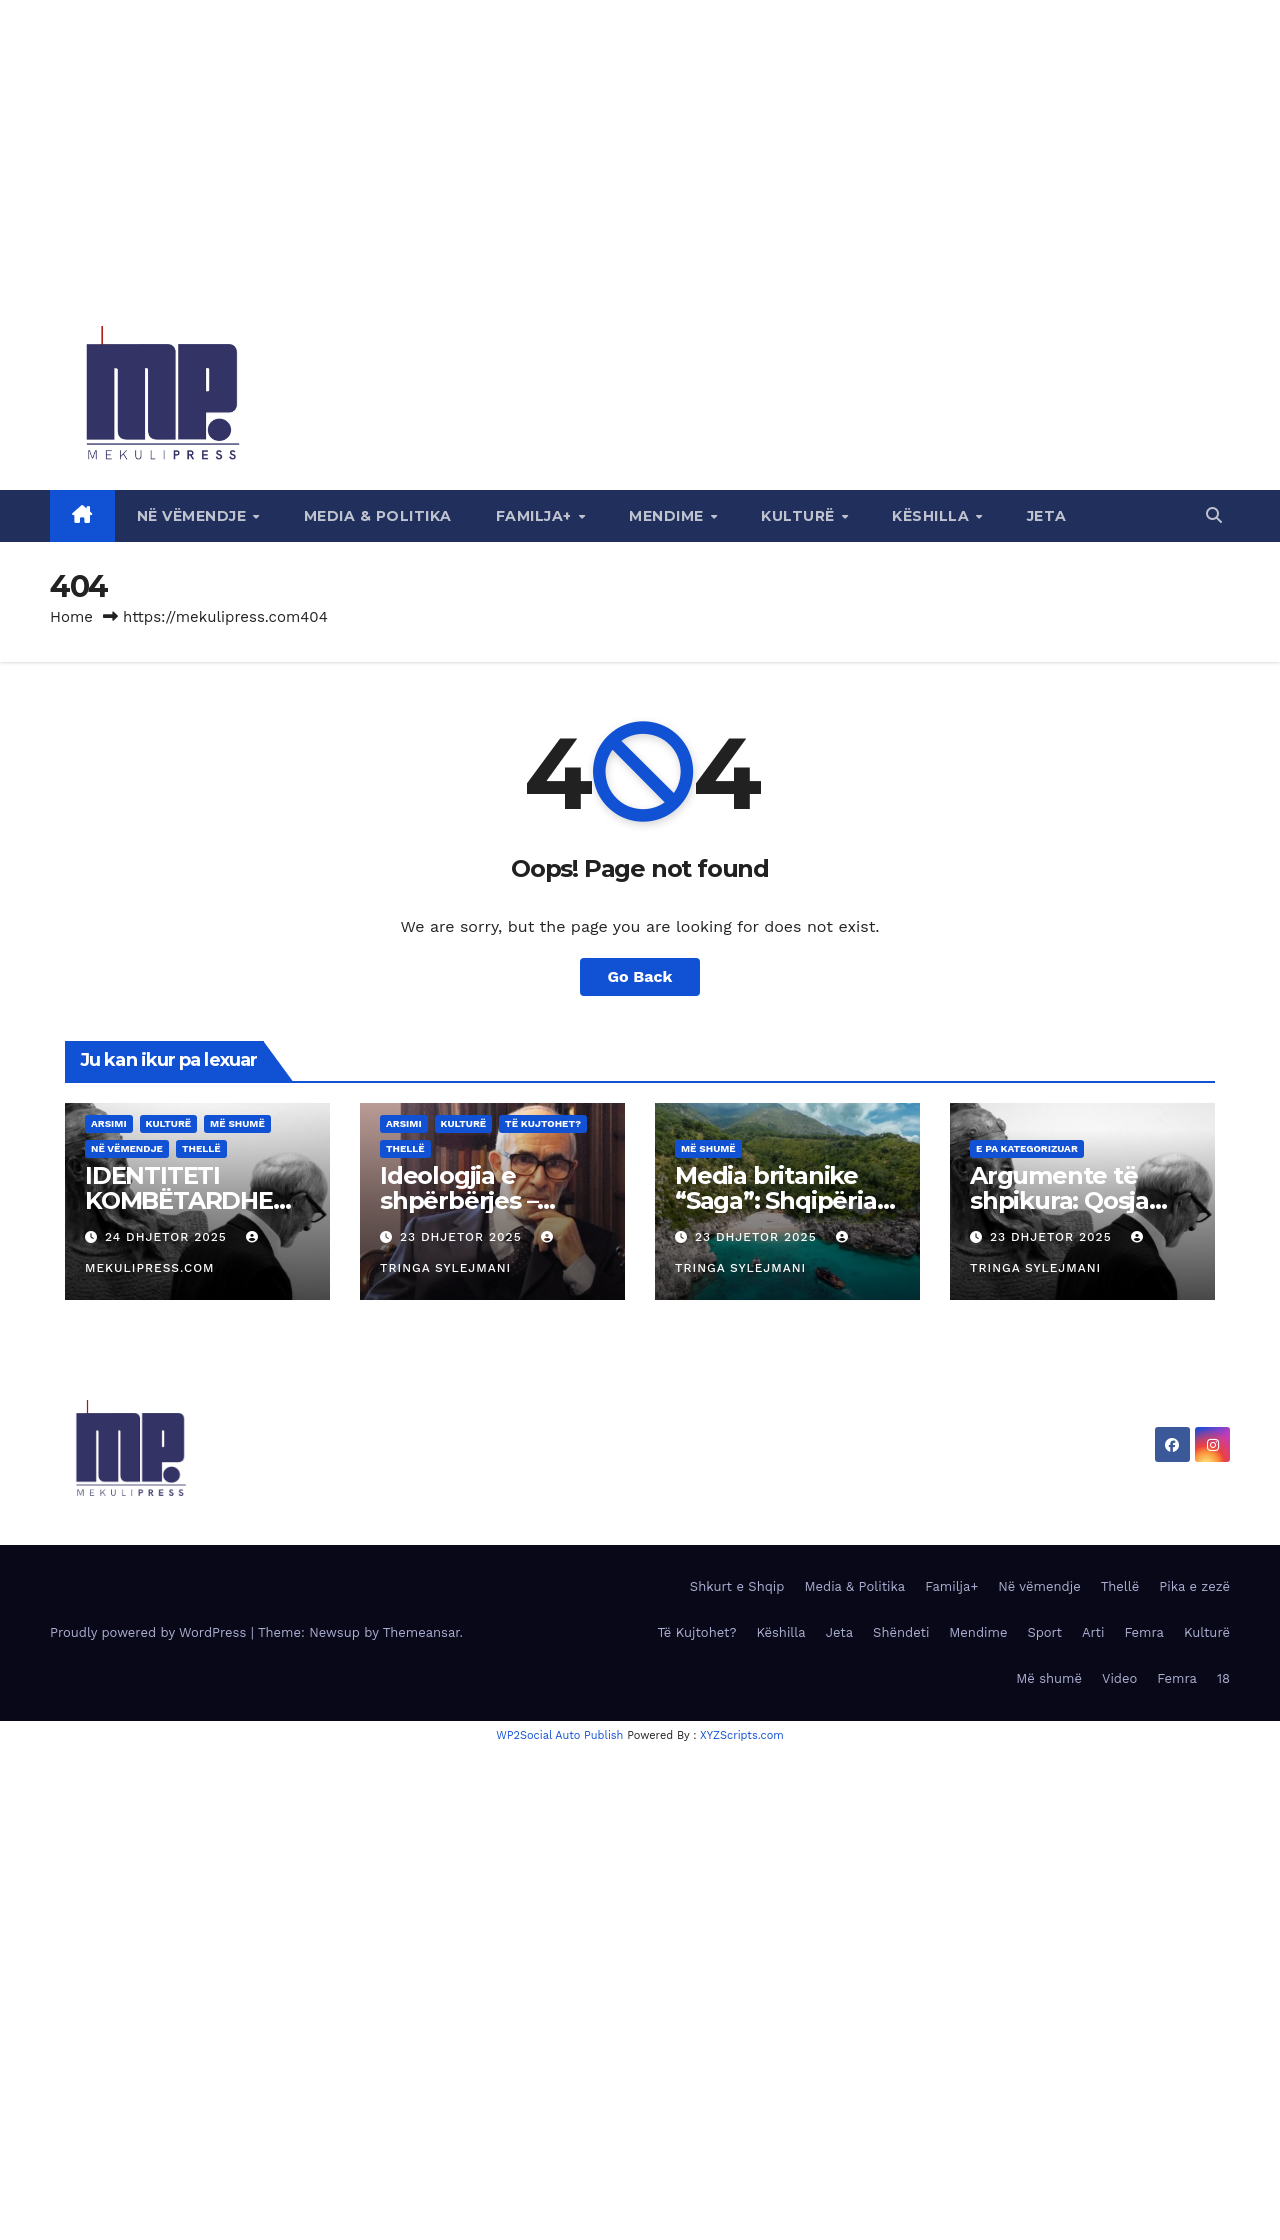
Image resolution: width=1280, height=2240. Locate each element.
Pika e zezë (1194, 1586)
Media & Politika (378, 516)
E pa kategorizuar (1027, 1148)
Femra (1144, 1632)
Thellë (201, 1148)
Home (71, 617)
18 (1223, 1678)
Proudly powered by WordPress (150, 1632)
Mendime (668, 516)
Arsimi (109, 1123)
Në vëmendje (194, 516)
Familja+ (536, 516)
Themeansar (421, 1632)
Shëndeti (901, 1632)
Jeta (1047, 516)
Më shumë (237, 1123)
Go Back (640, 976)
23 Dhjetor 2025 (463, 1237)
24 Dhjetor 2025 (168, 1237)
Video (1119, 1678)
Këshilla (933, 516)
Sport (1044, 1632)
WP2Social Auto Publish (559, 1735)
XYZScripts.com (742, 1735)
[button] (1214, 515)
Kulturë (800, 516)
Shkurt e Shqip (737, 1586)
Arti (1093, 1632)
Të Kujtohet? (543, 1123)
